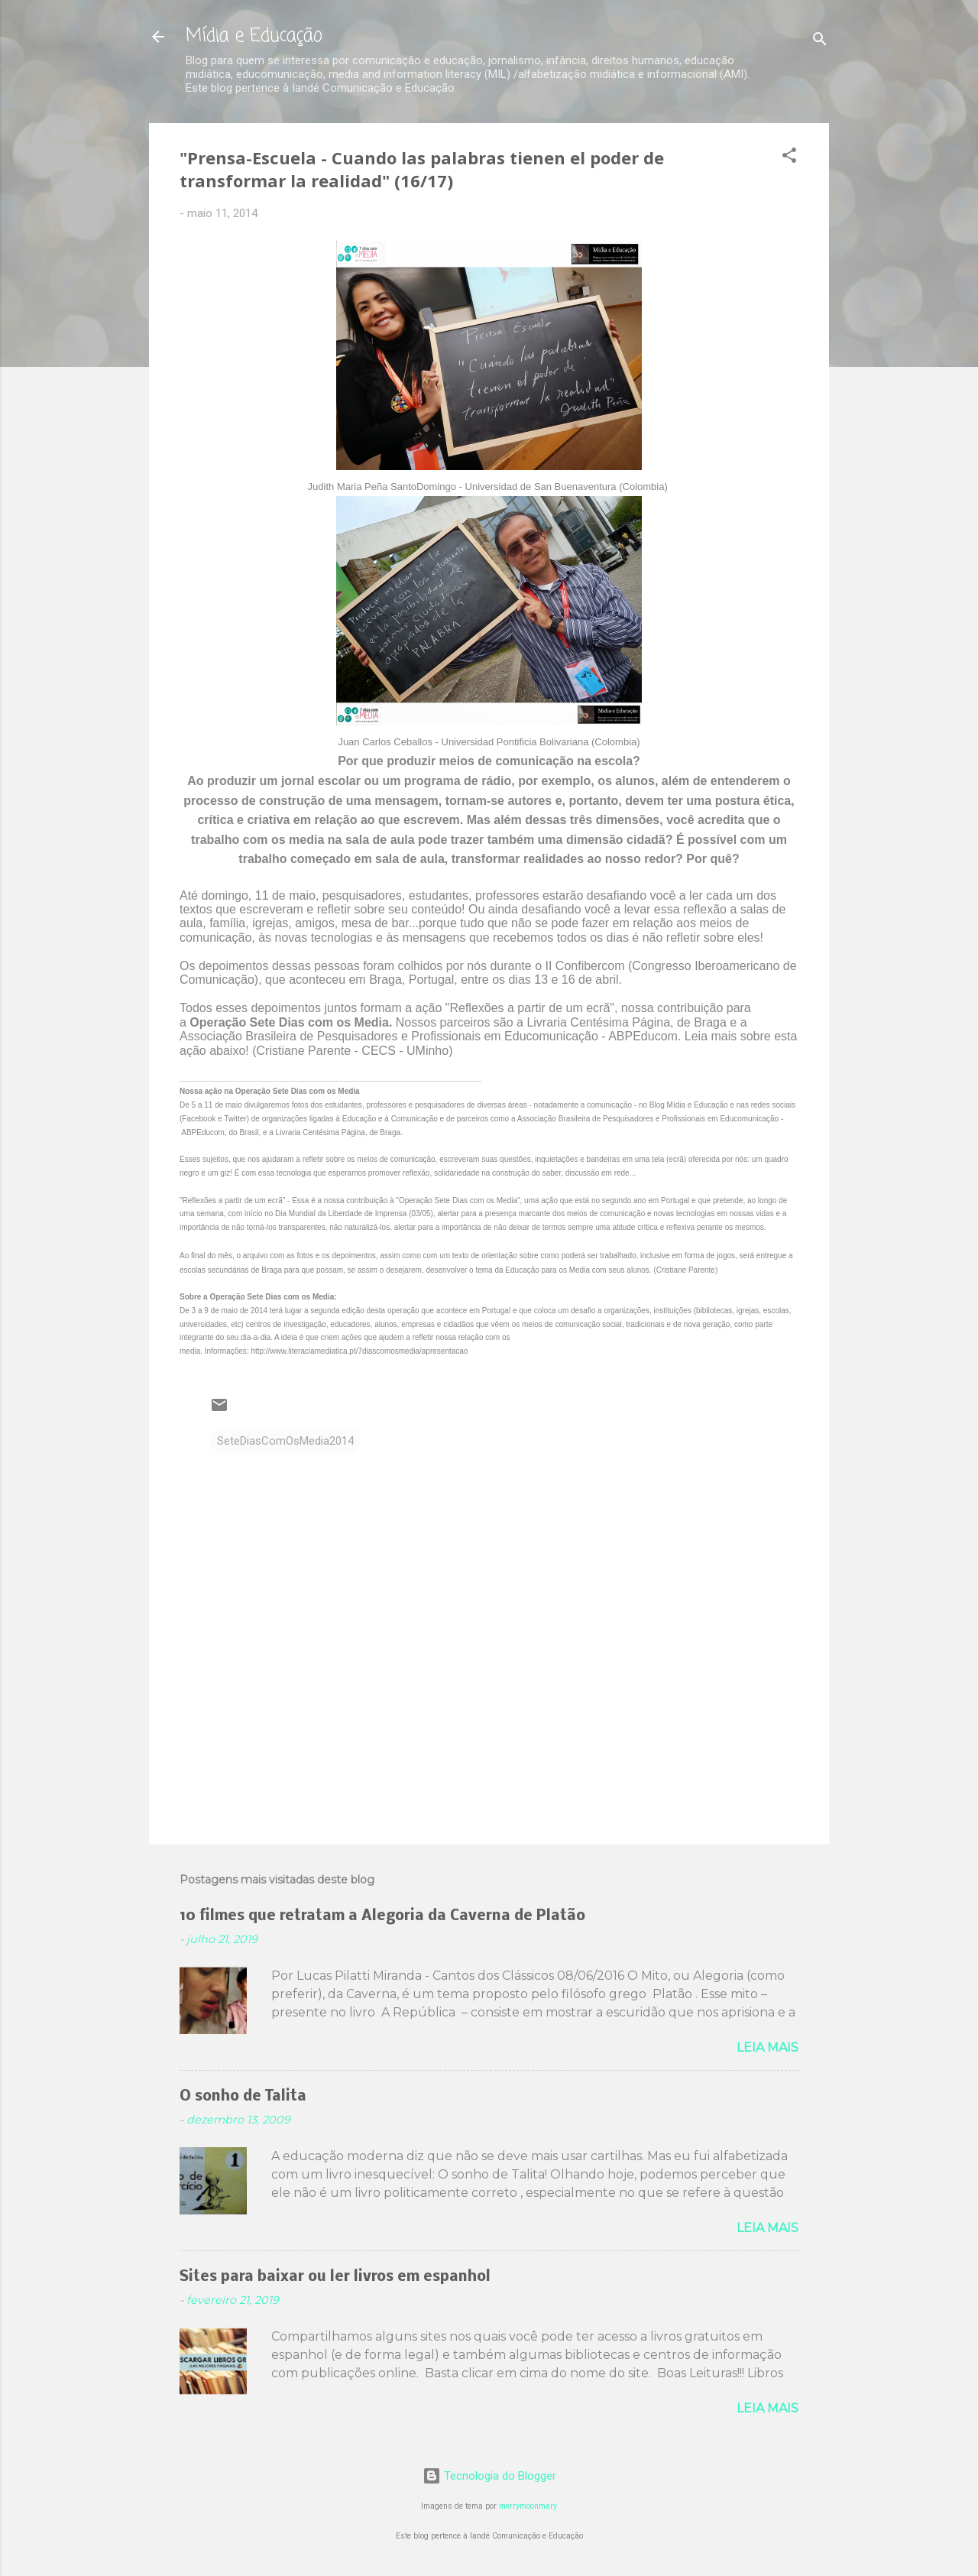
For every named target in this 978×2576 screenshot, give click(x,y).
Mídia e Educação (254, 36)
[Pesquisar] (820, 41)
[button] (789, 158)
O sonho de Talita (243, 2096)
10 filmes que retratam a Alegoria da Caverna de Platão (382, 1916)
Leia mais (767, 2047)
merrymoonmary (528, 2506)
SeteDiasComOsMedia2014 (285, 1441)
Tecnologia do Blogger (489, 2476)
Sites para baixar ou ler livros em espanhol (335, 2277)
